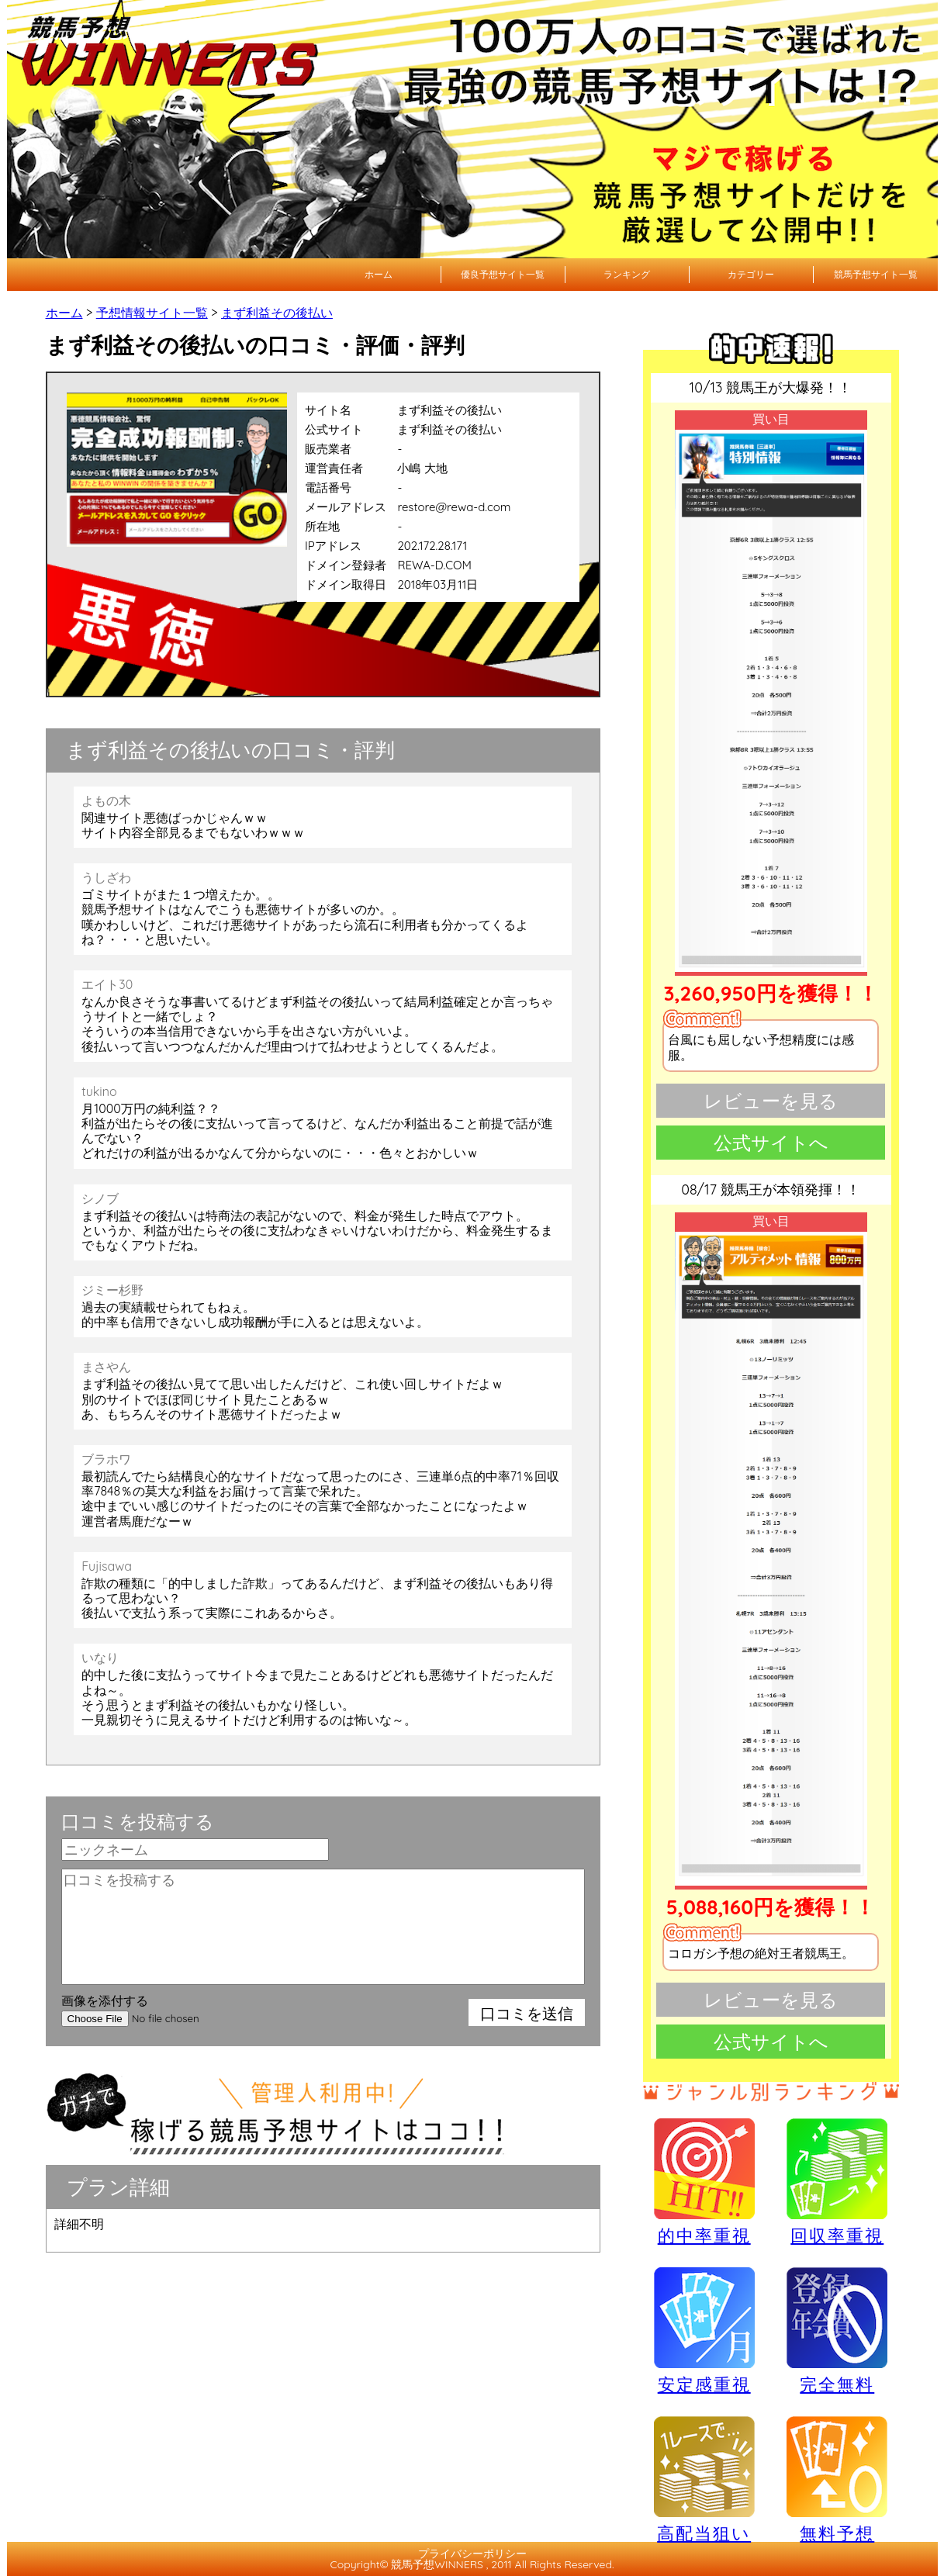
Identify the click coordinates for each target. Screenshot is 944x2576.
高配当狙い (704, 2479)
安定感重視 (704, 2330)
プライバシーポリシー (472, 2553)
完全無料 (837, 2331)
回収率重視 (837, 2181)
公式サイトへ (771, 1142)
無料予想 (837, 2479)
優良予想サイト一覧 (503, 274)
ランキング (626, 274)
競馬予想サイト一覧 (876, 274)
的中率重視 (704, 2181)
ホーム (378, 274)
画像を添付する (104, 2000)
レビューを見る (771, 1100)
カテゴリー (751, 274)
